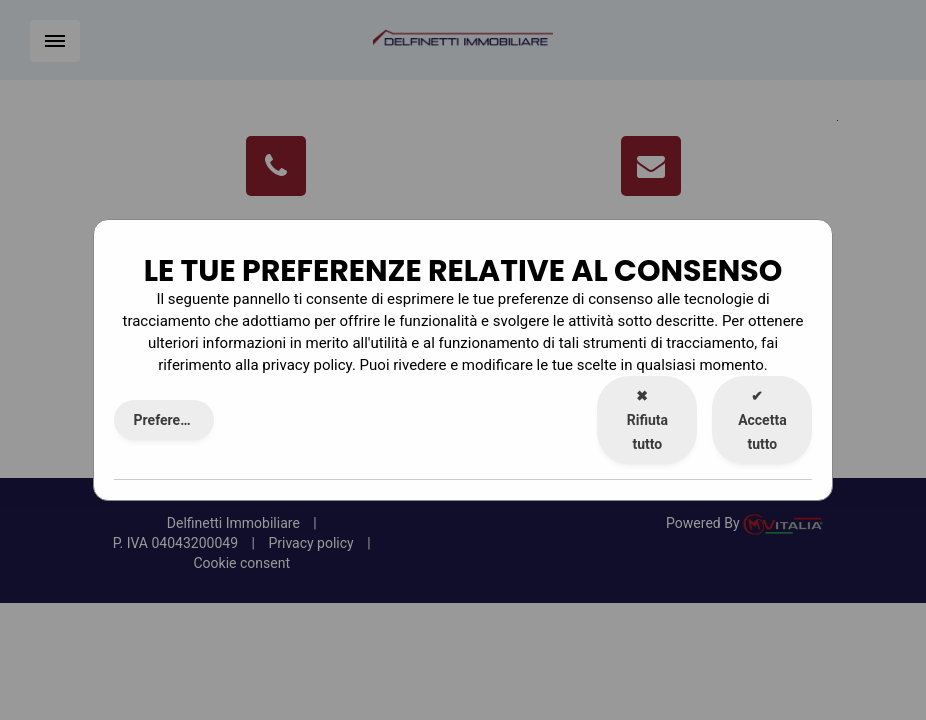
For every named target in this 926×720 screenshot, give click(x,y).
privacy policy (307, 365)
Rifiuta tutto (647, 420)
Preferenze (168, 420)
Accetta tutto (762, 420)
